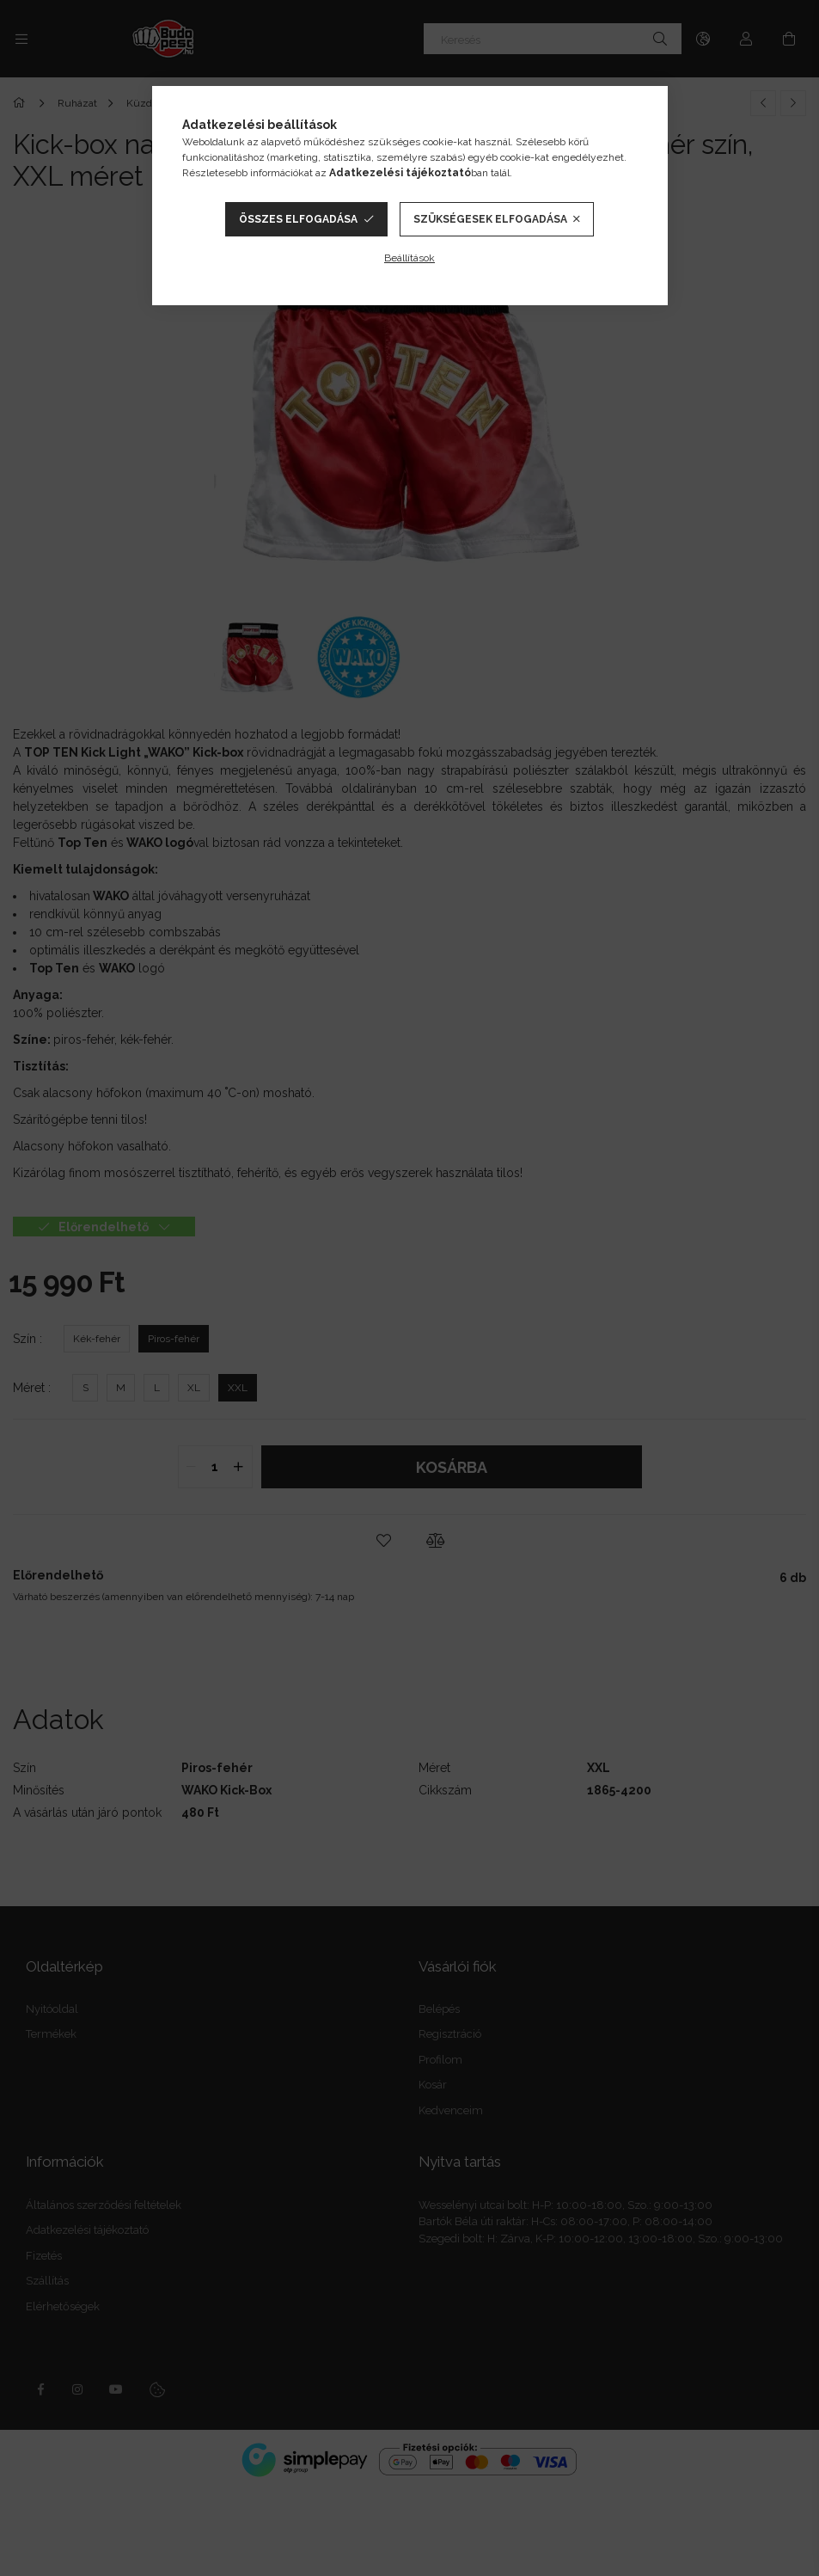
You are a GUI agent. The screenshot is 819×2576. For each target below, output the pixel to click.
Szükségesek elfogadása (490, 219)
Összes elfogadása (298, 219)
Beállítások (409, 258)
